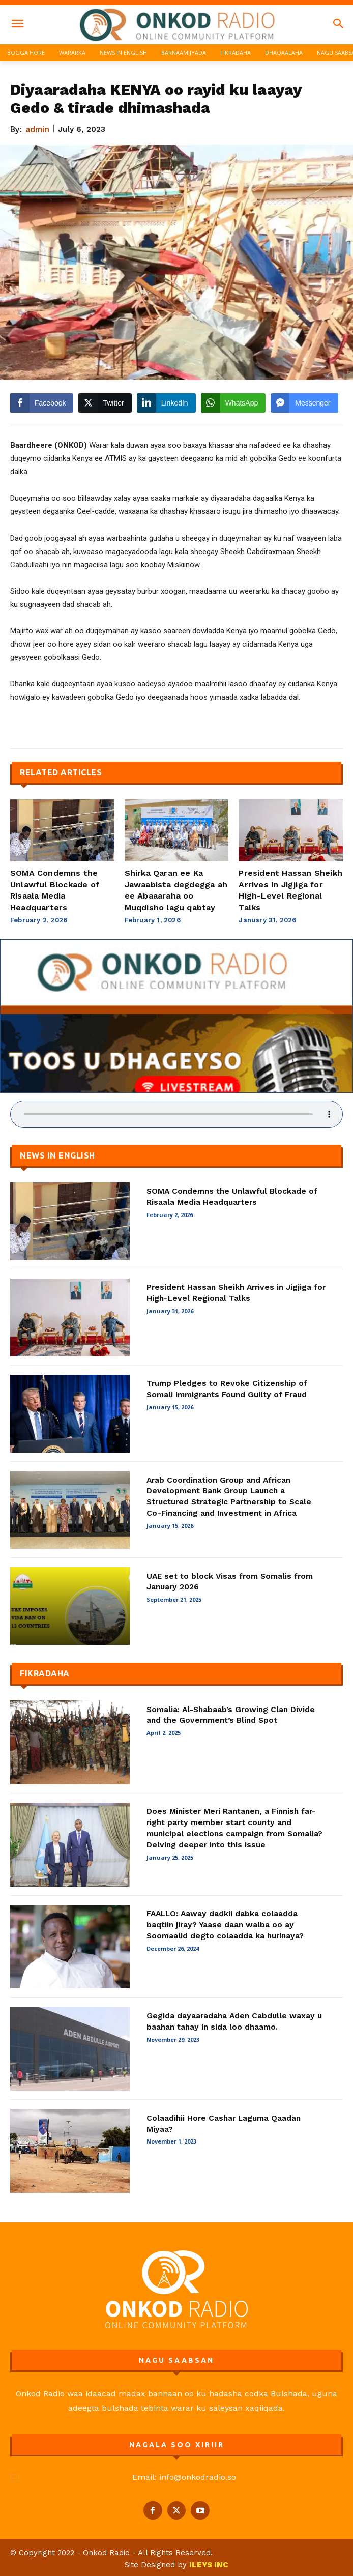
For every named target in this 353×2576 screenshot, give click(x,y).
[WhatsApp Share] (233, 403)
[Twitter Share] (104, 403)
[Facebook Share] (41, 403)
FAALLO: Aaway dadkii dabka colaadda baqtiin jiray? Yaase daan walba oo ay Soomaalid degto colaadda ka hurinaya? (225, 1924)
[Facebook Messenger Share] (304, 403)
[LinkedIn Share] (166, 403)
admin (37, 129)
